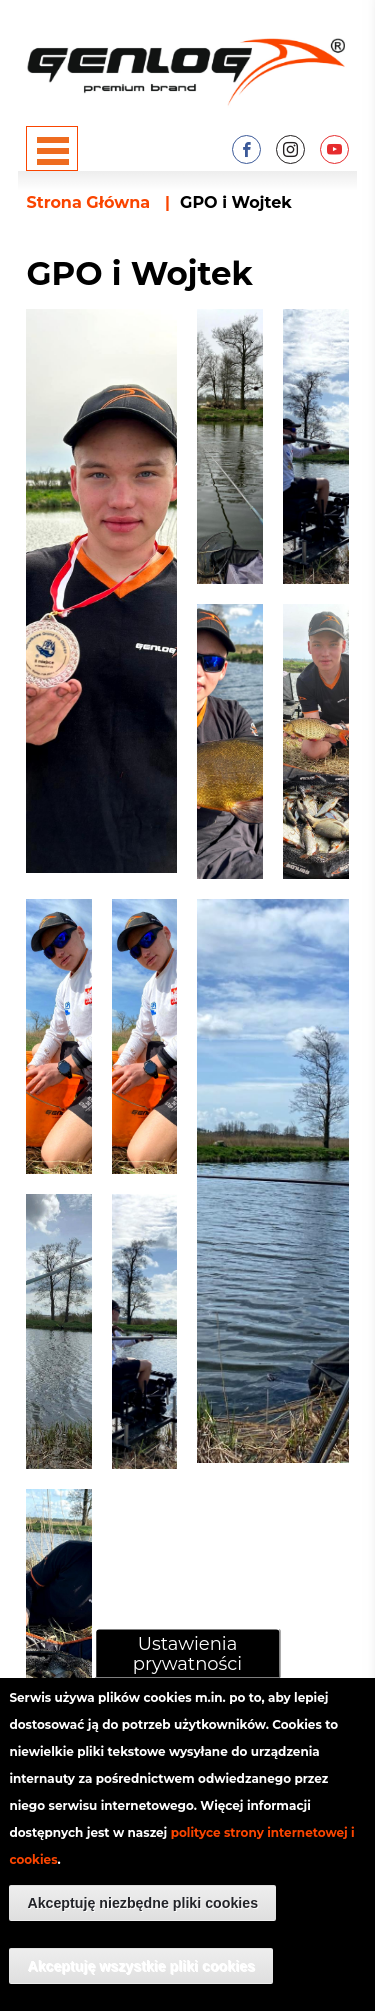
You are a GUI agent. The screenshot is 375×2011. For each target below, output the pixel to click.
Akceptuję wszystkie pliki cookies (141, 1993)
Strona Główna (88, 202)
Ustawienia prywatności (187, 1680)
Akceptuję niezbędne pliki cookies (142, 1930)
